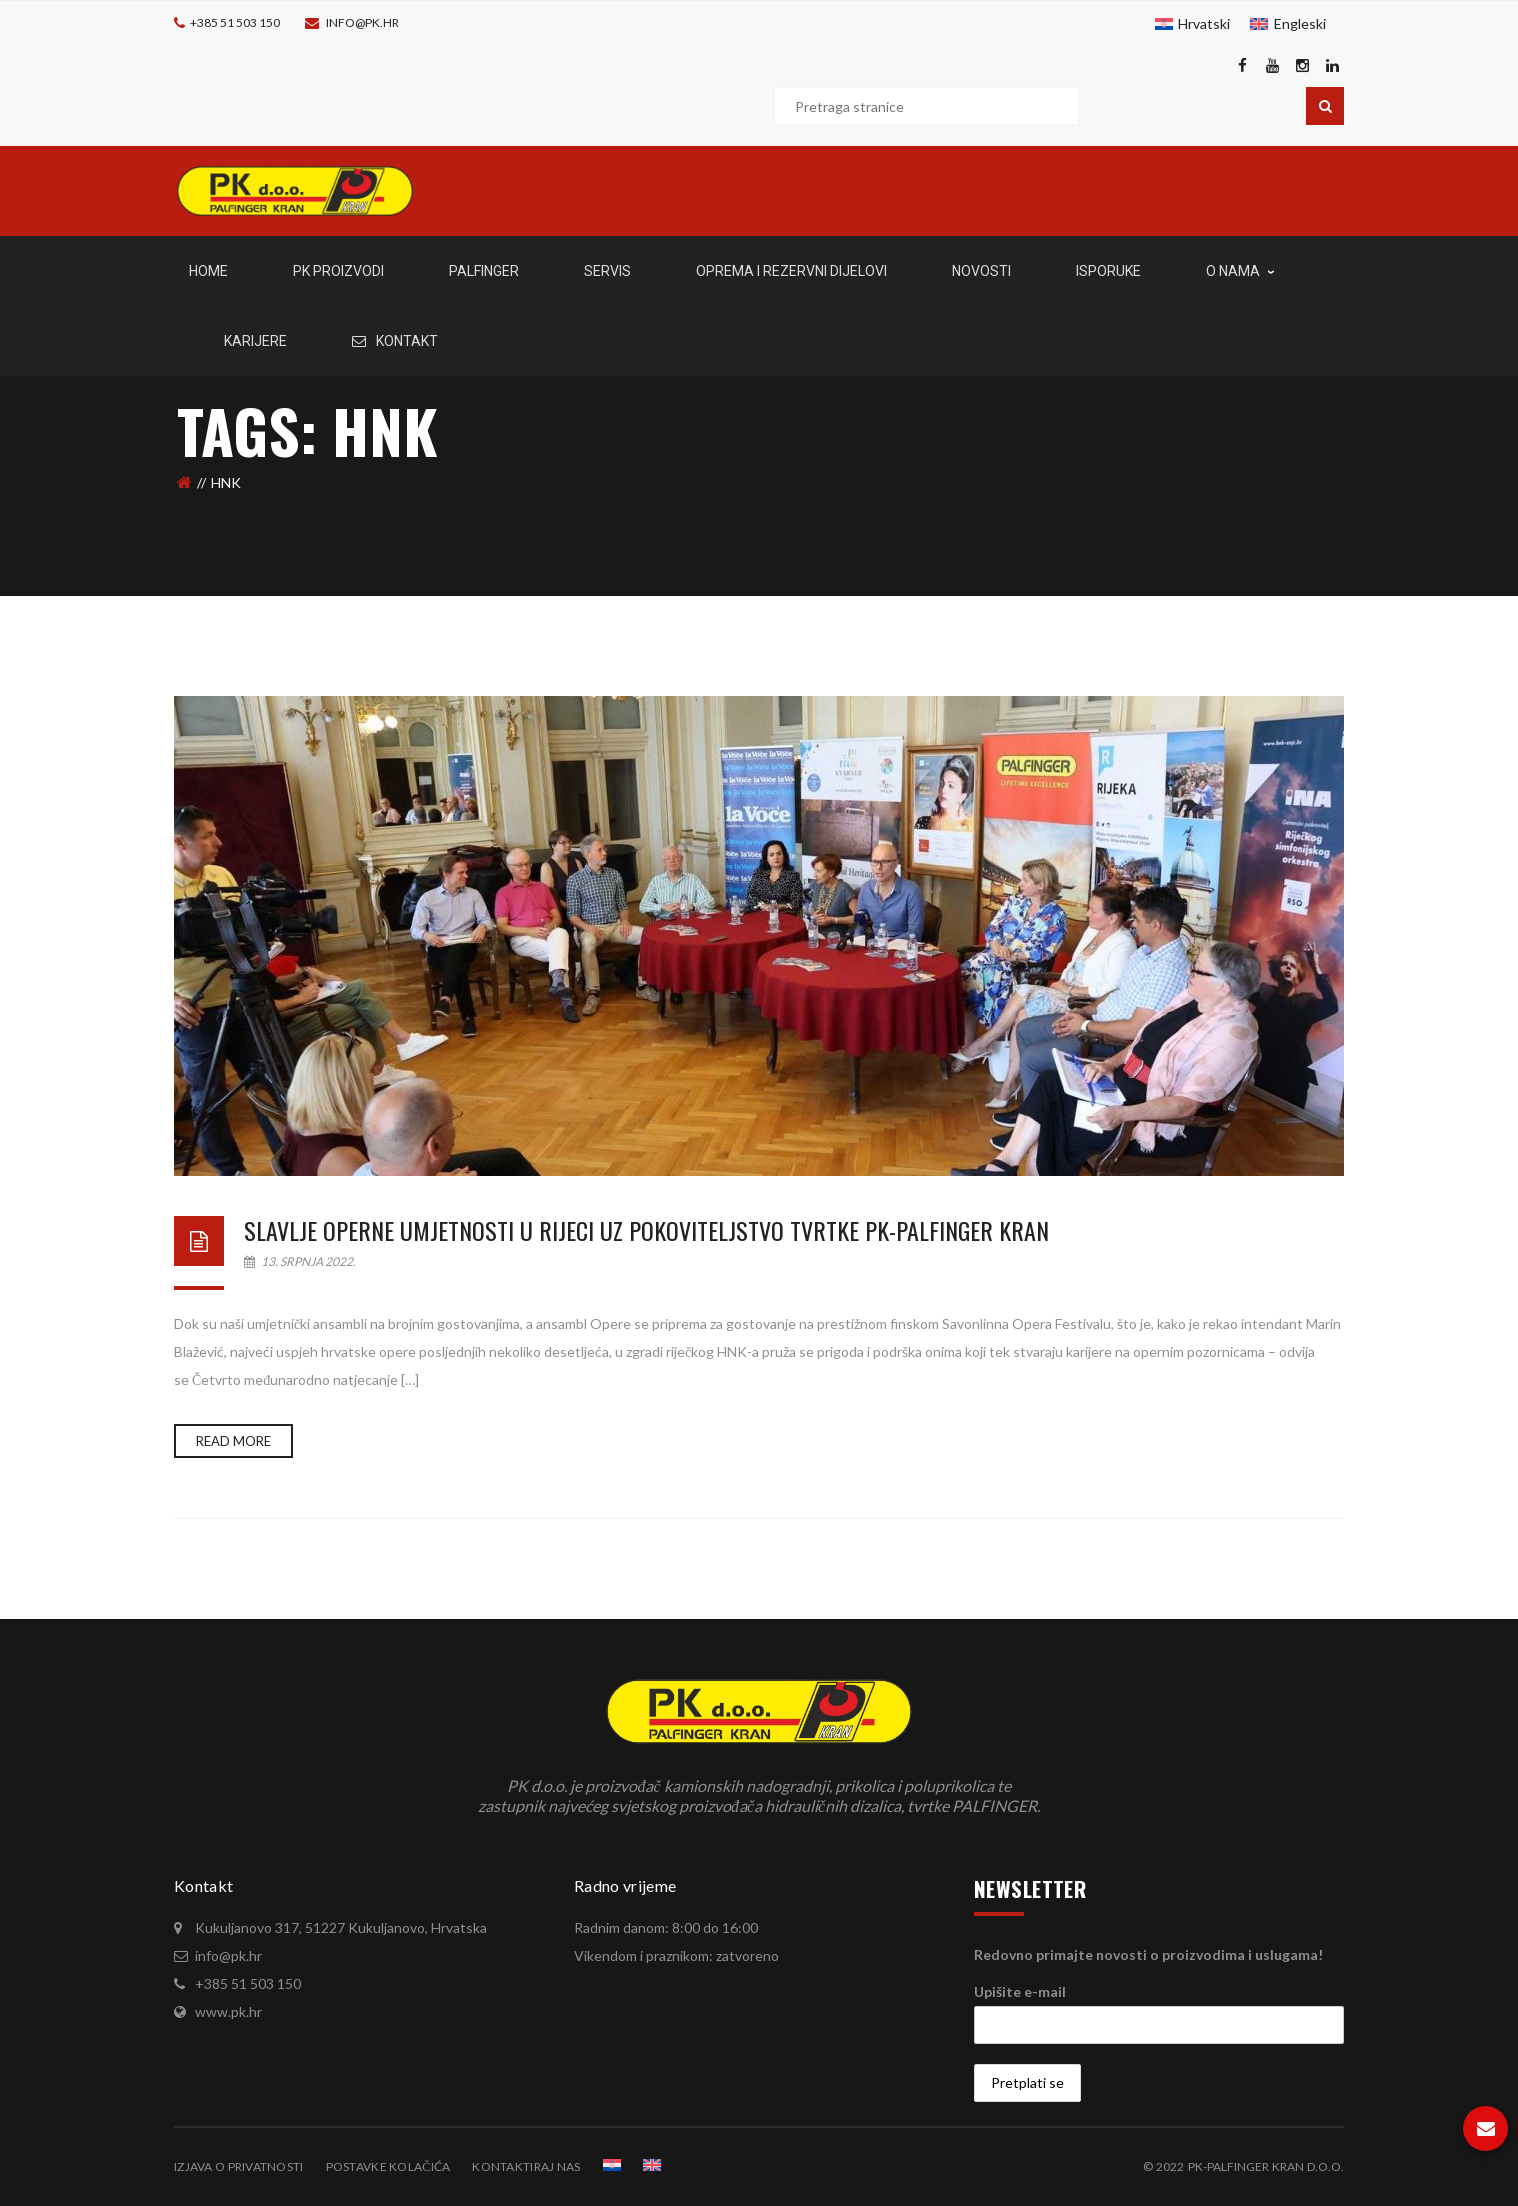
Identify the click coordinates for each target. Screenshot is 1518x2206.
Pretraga (1325, 106)
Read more (233, 1441)
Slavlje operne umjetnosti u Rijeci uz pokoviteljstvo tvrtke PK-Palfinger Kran (646, 1230)
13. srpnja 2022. (300, 1261)
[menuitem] (1193, 24)
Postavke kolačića (388, 2166)
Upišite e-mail (1020, 1991)
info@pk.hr (362, 22)
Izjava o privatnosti (239, 2166)
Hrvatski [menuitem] (1204, 23)
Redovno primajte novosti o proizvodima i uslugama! (1148, 1954)
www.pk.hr (228, 2011)
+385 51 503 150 (235, 22)
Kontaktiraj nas (526, 2166)
